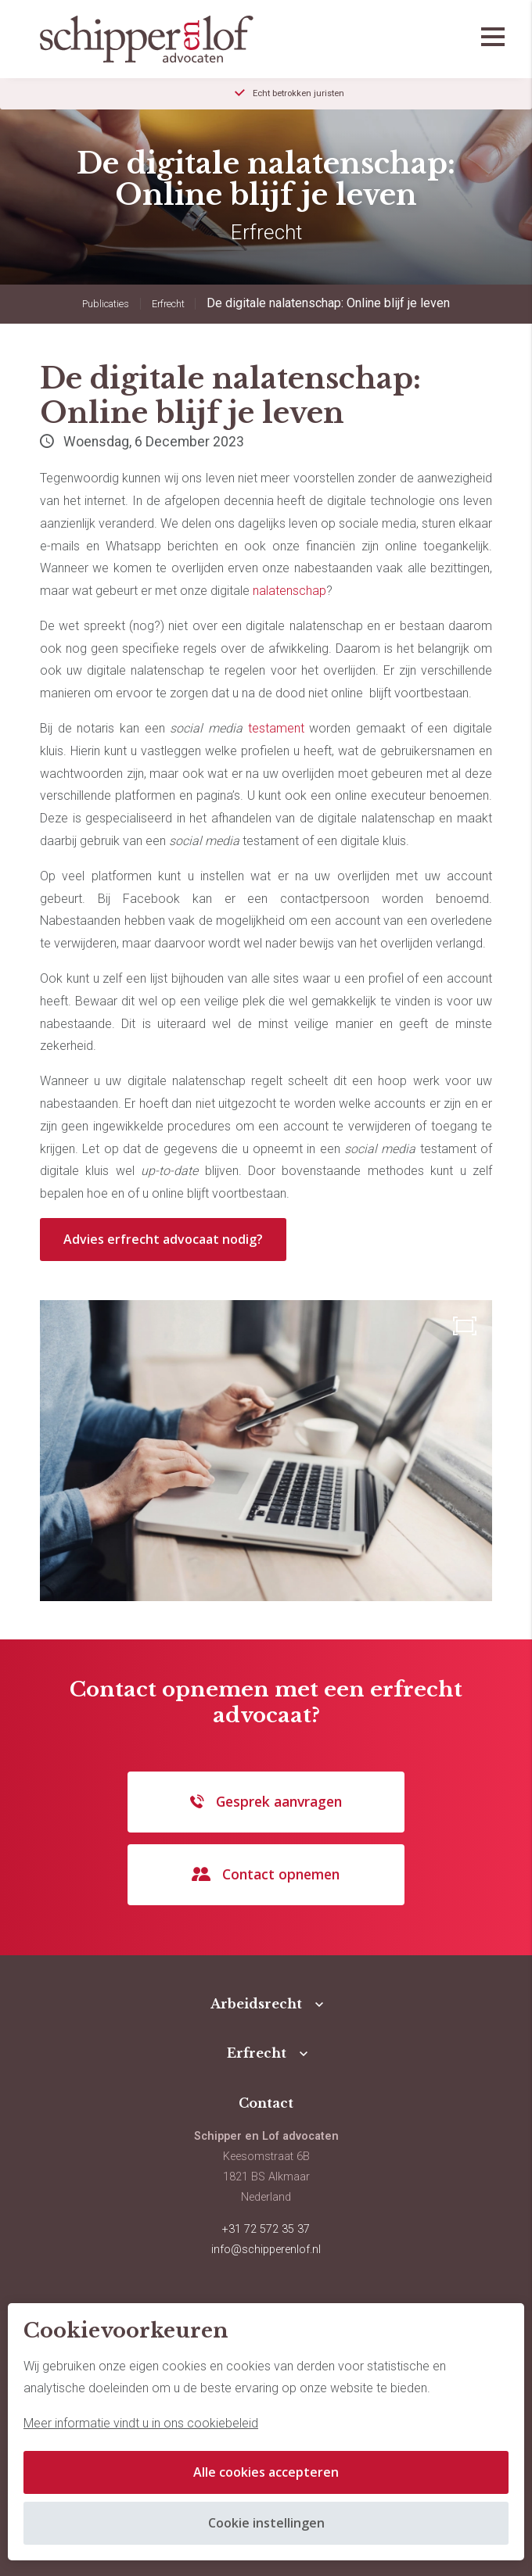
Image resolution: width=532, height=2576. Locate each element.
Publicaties (105, 304)
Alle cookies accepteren (266, 2472)
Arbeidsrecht (256, 2004)
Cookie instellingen (266, 2522)
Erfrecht (168, 304)
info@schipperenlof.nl (266, 2249)
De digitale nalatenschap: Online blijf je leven (328, 303)
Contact (266, 2103)
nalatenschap (289, 590)
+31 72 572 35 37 (266, 2229)
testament (276, 728)
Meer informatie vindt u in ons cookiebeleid (140, 2423)
